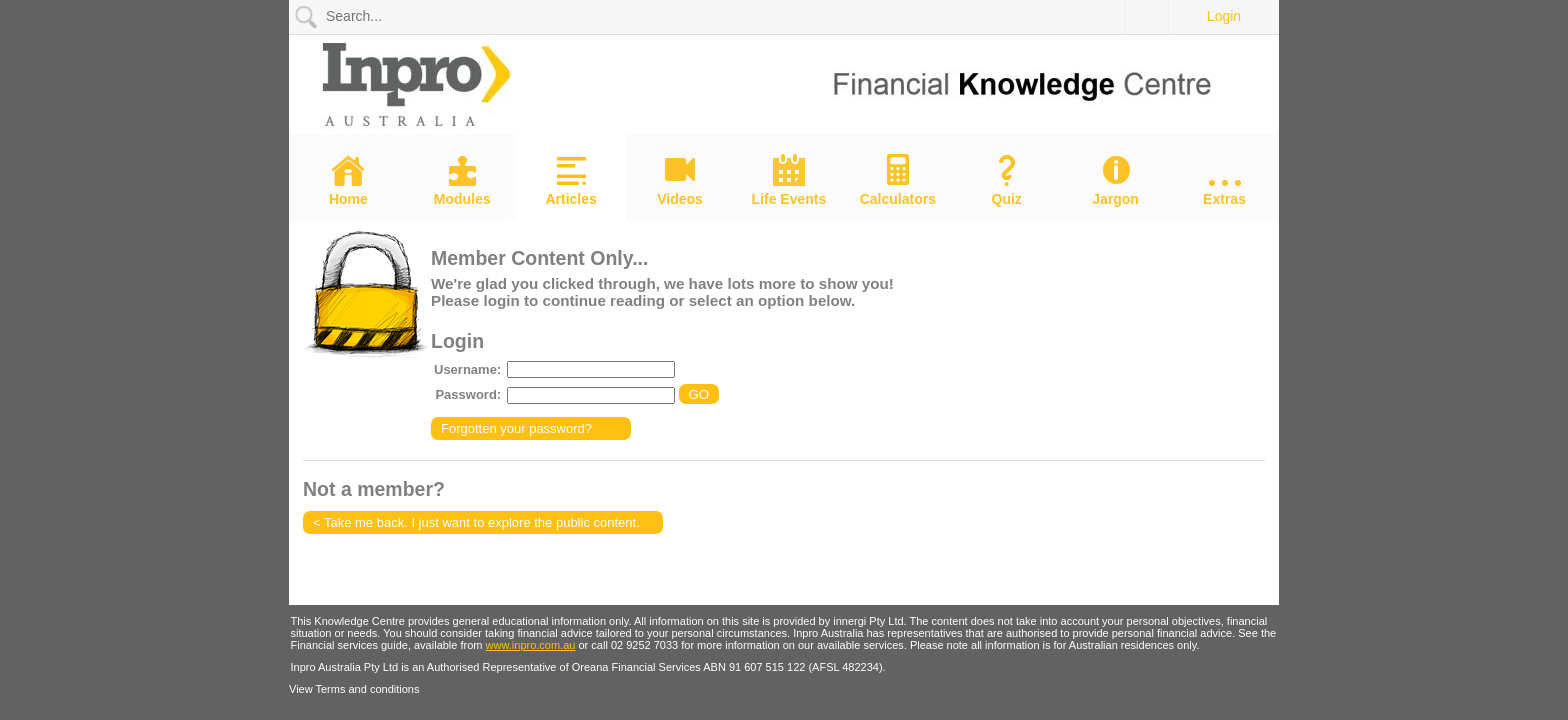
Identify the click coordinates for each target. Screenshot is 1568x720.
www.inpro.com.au (531, 645)
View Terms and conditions (354, 689)
